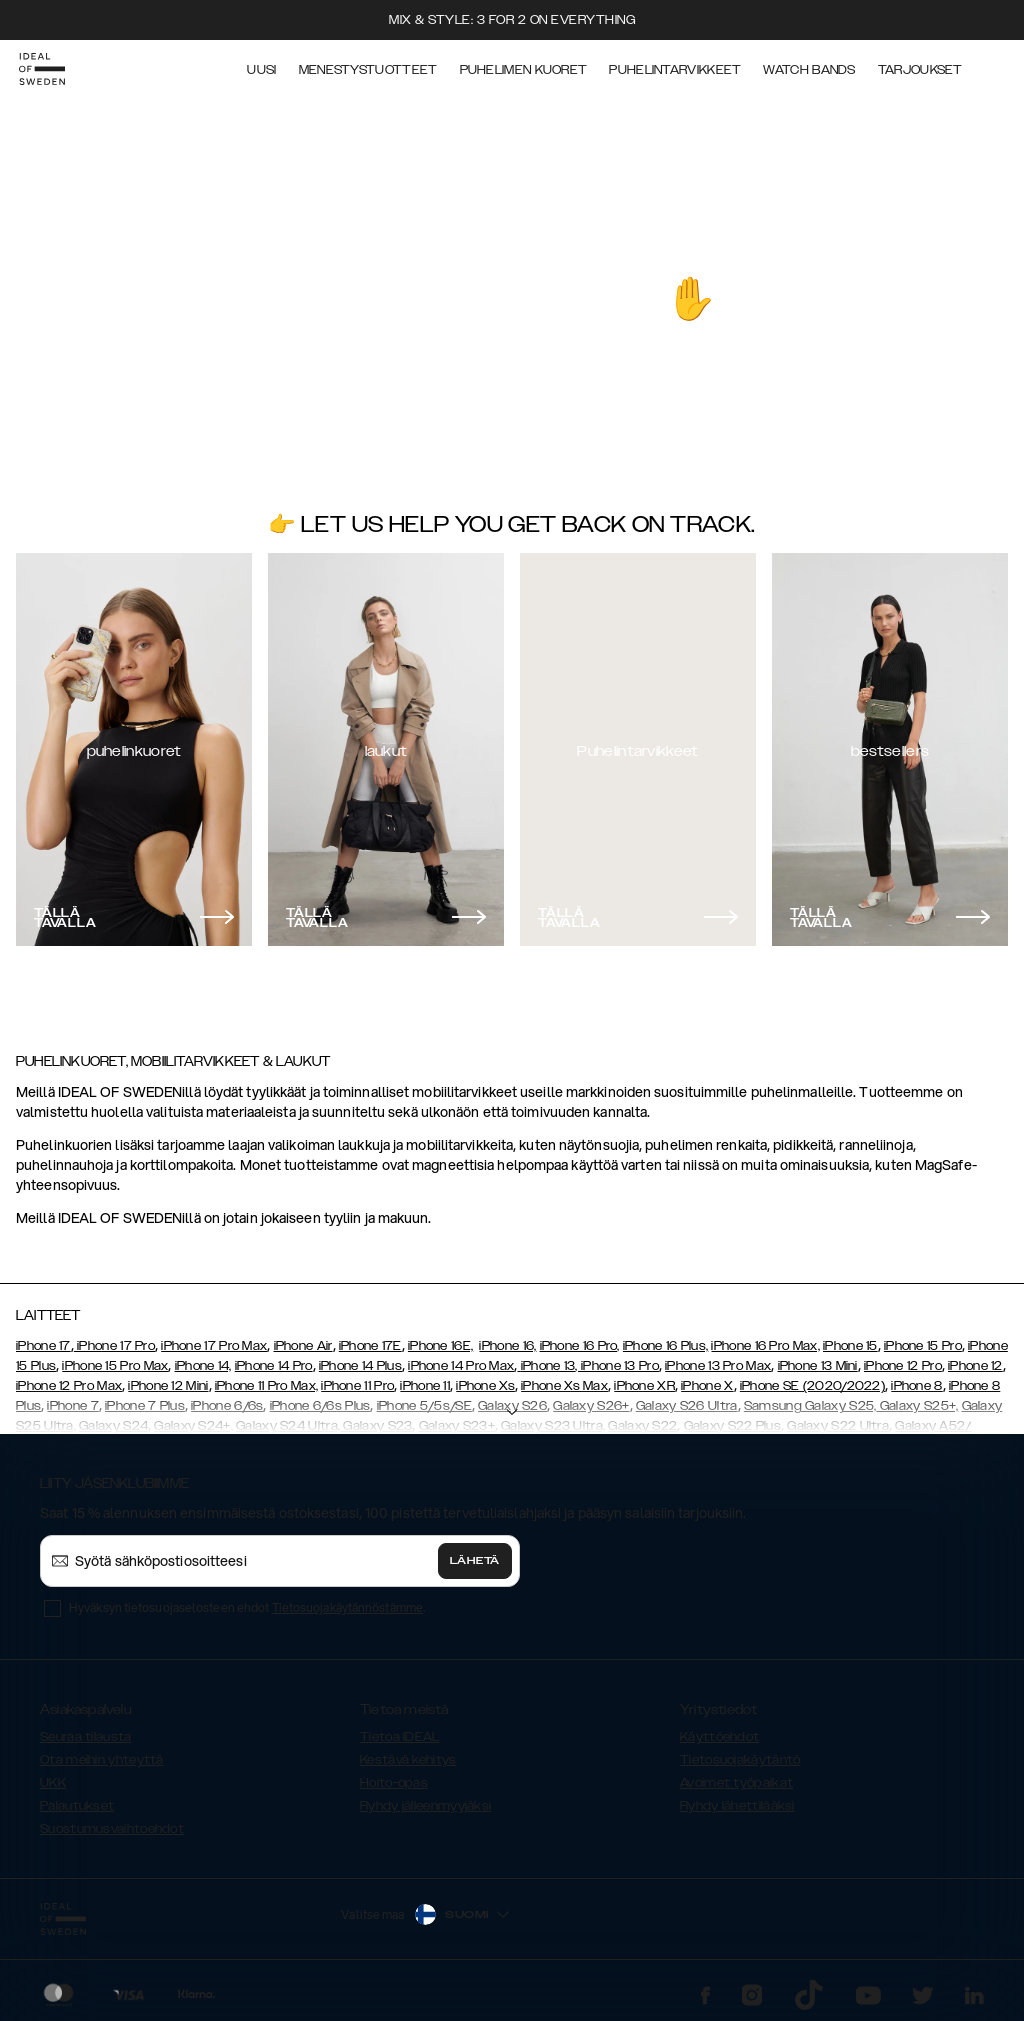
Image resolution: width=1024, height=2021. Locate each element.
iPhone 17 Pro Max (214, 1346)
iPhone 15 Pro (923, 1346)
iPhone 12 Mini (168, 1386)
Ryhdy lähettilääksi (737, 1806)
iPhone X (707, 1386)
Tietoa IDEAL (400, 1737)
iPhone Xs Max (564, 1386)
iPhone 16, (507, 1346)
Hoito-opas (394, 1783)
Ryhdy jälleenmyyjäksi (425, 1806)
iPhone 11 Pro (357, 1386)
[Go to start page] (47, 68)
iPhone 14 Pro (274, 1366)
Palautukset (77, 1806)
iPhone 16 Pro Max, (765, 1346)
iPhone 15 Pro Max (115, 1366)
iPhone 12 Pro (903, 1366)
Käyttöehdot (719, 1737)
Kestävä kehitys (408, 1760)
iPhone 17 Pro (114, 1346)
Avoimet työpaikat (736, 1783)
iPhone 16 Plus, (666, 1346)
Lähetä (475, 1561)
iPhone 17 (43, 1346)
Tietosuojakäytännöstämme (347, 1607)
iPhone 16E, (440, 1346)
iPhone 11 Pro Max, (266, 1386)
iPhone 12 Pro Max (69, 1386)
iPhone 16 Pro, (580, 1346)
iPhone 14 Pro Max (461, 1366)
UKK (53, 1783)
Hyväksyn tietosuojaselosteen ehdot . (247, 1607)
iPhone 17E (370, 1346)
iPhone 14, (203, 1366)
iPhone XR (644, 1386)
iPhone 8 (916, 1386)
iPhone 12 (975, 1366)
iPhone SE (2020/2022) (812, 1386)
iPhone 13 (548, 1366)
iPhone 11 (425, 1386)
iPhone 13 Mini (818, 1366)
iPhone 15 (850, 1346)
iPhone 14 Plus (360, 1366)
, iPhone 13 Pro (617, 1366)
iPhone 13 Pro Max (718, 1366)
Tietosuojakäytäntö (740, 1760)
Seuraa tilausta (86, 1737)
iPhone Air (303, 1346)
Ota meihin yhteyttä (102, 1760)
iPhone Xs (485, 1386)
